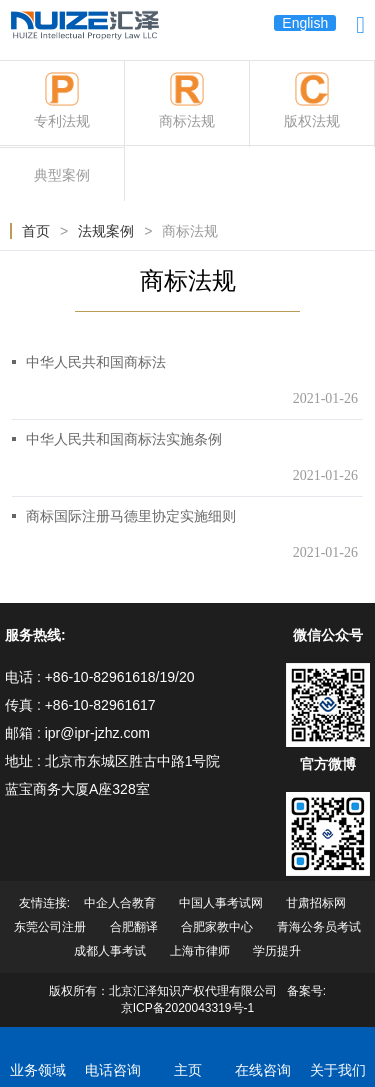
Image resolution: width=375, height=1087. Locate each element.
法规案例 (106, 231)
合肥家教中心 (217, 927)
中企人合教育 (120, 903)
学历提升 (277, 951)
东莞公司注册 (50, 927)
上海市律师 (201, 951)
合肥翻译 (134, 927)
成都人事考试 (110, 951)
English (305, 23)
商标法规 (190, 231)
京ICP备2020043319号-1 (187, 1008)
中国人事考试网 (221, 903)
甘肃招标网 (316, 903)
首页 (36, 231)
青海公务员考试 (319, 927)
